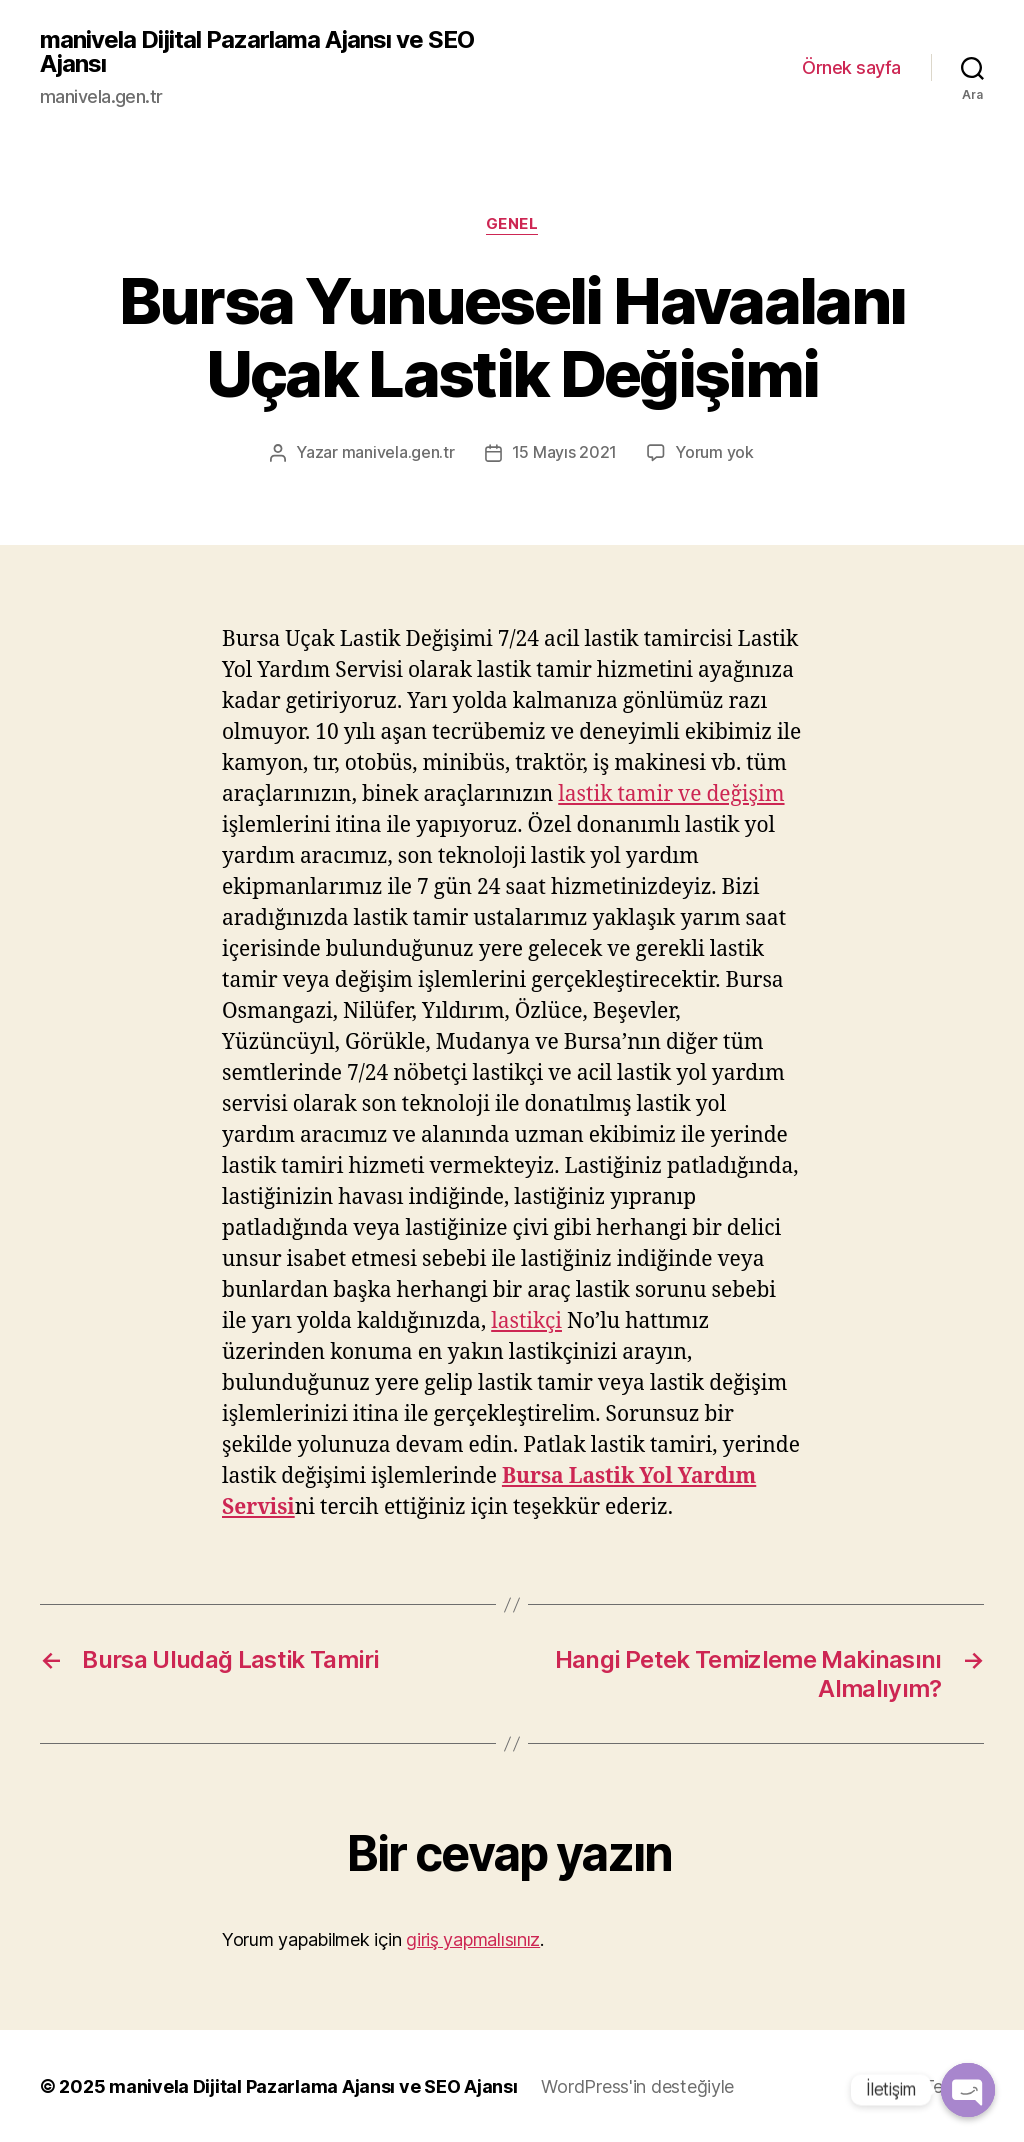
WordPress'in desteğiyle (637, 2085)
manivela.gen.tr (398, 453)
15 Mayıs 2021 (565, 453)
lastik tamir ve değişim (671, 793)
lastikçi (526, 1320)
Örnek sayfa (851, 67)
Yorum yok (714, 453)
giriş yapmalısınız (473, 1938)
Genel (512, 224)
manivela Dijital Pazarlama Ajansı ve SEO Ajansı (257, 52)
